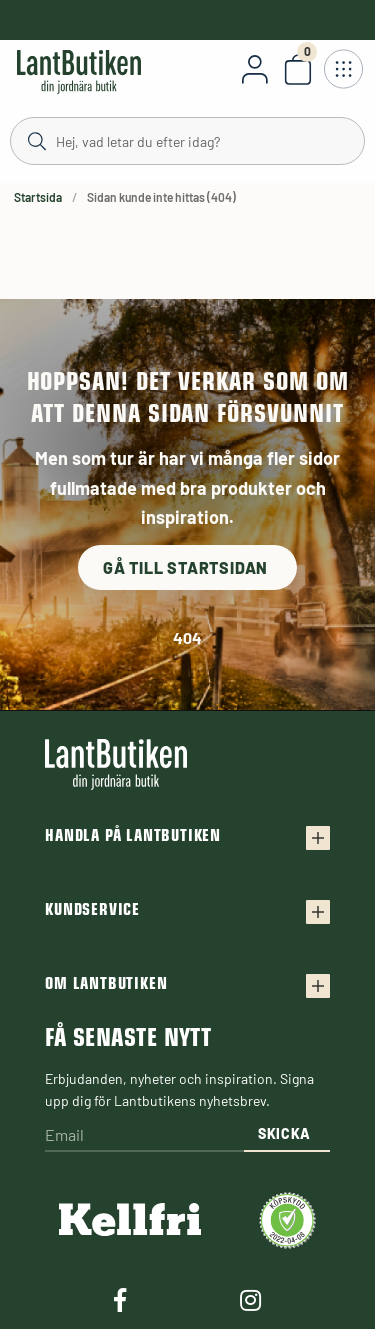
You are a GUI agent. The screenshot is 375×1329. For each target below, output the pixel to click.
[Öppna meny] (343, 69)
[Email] (144, 1136)
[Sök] (187, 140)
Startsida (38, 197)
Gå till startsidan (187, 567)
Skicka (284, 1133)
